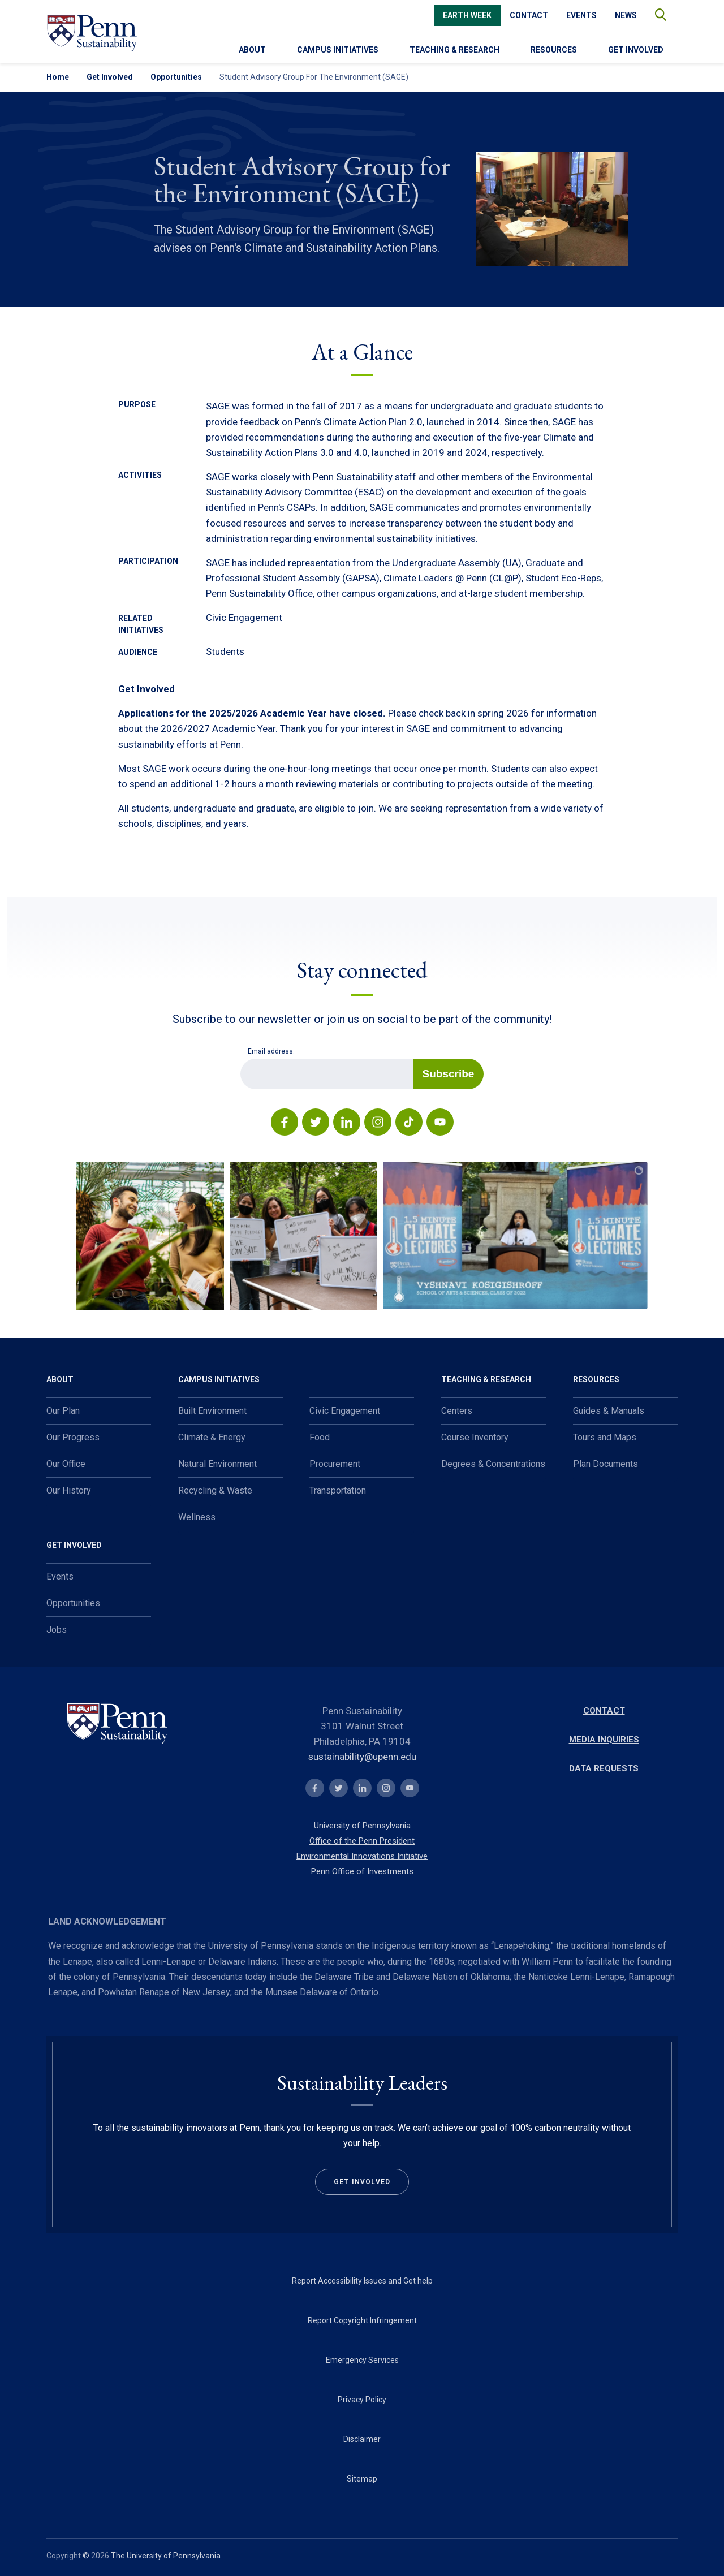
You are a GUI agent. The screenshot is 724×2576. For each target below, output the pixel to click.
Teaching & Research (454, 49)
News (626, 15)
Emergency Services (362, 2359)
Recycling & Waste (215, 1490)
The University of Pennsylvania (166, 2555)
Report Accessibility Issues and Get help (362, 2280)
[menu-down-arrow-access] (236, 47)
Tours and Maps (604, 1437)
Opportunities (176, 76)
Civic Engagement (344, 1410)
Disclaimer (362, 2439)
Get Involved (635, 49)
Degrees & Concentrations (493, 1464)
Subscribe (449, 1074)
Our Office (65, 1464)
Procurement (334, 1464)
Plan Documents (605, 1464)
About (252, 49)
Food (319, 1437)
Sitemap (362, 2478)
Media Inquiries (604, 1739)
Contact (529, 15)
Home (57, 76)
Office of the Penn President (362, 1841)
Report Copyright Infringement (362, 2320)
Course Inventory (474, 1437)
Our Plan (63, 1410)
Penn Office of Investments (362, 1871)
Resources (554, 49)
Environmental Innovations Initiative (362, 1856)
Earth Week (467, 15)
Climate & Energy (211, 1437)
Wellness (197, 1517)
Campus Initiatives (337, 49)
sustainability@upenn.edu (362, 1756)
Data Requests (604, 1768)
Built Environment (212, 1410)
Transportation (337, 1490)
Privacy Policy (362, 2399)
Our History (68, 1490)
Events (581, 15)
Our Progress (73, 1437)
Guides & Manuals (608, 1410)
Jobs (56, 1629)
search (655, 12)
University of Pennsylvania (362, 1825)
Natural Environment (217, 1464)
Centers (456, 1410)
